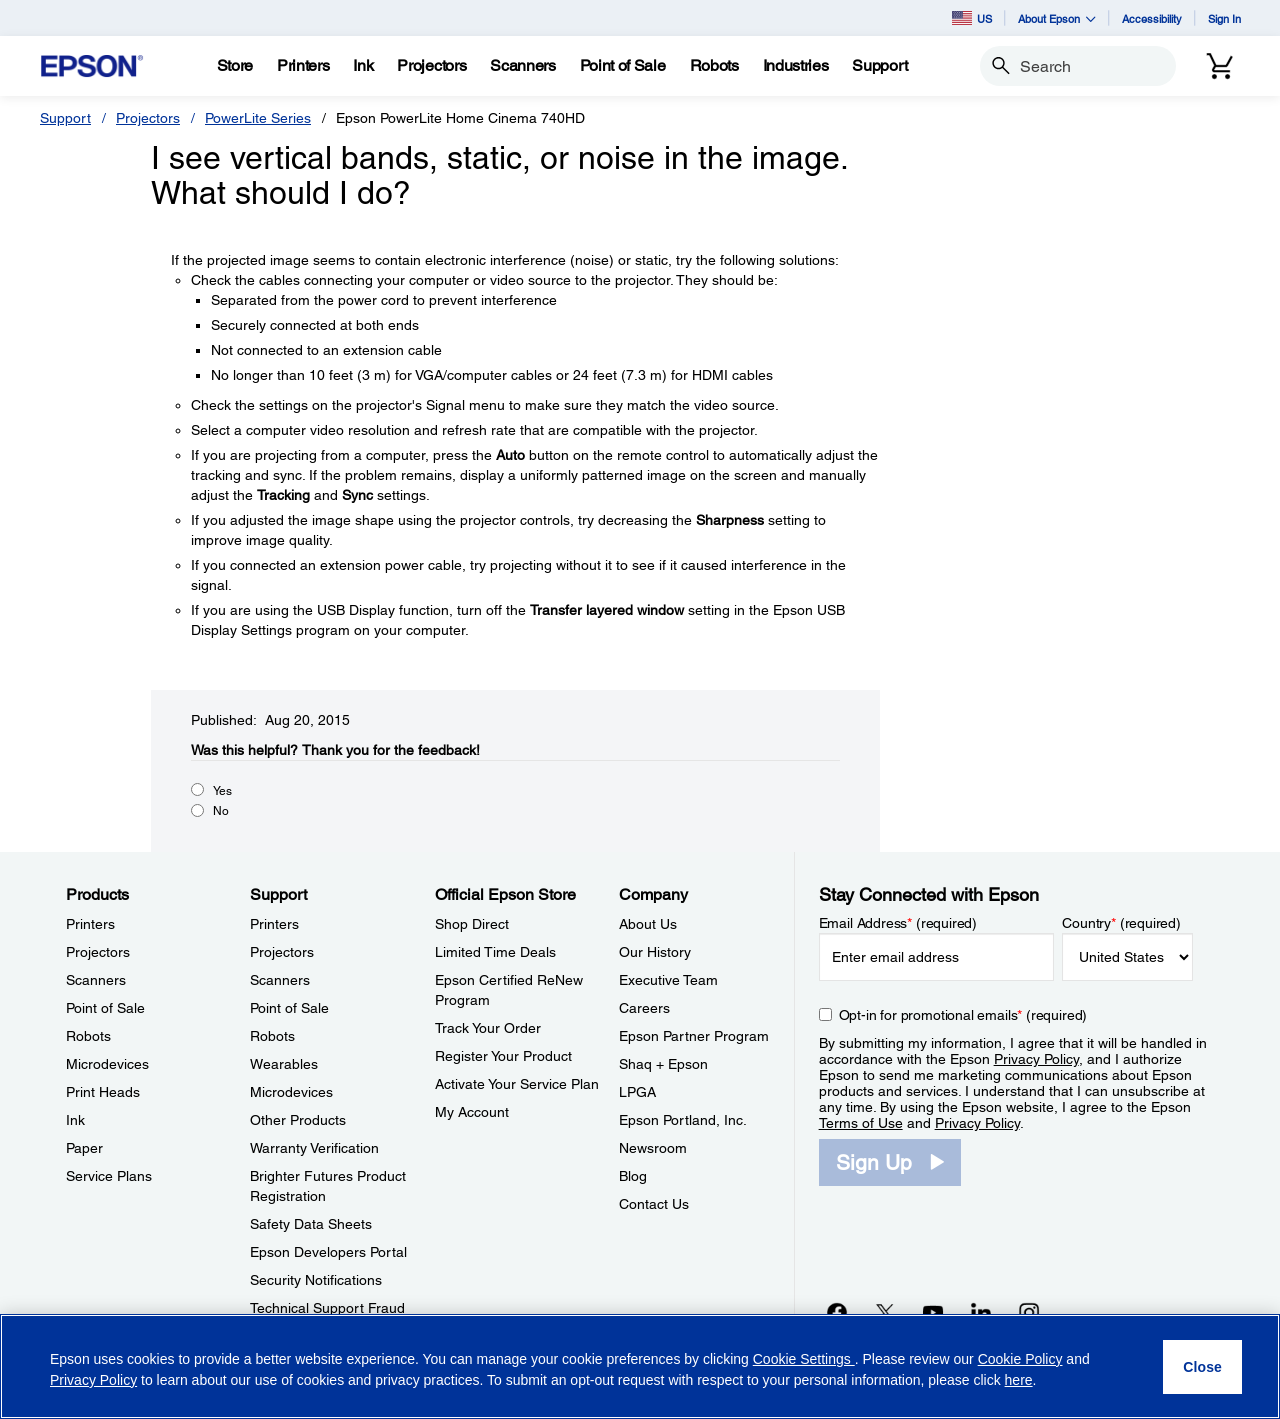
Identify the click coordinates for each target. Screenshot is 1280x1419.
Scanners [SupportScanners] (280, 980)
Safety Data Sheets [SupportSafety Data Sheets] (311, 1224)
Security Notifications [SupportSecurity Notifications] (316, 1280)
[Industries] (796, 66)
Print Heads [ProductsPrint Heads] (103, 1092)
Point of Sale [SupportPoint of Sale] (289, 1008)
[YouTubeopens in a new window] (933, 1312)
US (972, 18)
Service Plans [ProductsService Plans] (109, 1176)
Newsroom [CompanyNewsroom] (653, 1148)
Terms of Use (861, 1123)
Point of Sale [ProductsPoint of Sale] (105, 1008)
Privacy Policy (1036, 1059)
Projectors (148, 118)
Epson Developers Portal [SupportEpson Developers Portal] (328, 1252)
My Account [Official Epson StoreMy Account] (472, 1112)
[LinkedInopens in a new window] (981, 1312)
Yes (222, 791)
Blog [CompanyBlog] (633, 1176)
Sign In (1224, 18)
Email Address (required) (898, 923)
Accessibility (1152, 18)
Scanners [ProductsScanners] (96, 980)
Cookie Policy (1020, 1359)
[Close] (1202, 1367)
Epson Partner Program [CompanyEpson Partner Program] (694, 1036)
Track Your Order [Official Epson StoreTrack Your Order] (488, 1028)
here (1019, 1380)
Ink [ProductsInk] (75, 1120)
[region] (640, 1366)
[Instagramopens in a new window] (1029, 1312)
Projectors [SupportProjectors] (282, 952)
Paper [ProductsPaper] (84, 1148)
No (221, 811)
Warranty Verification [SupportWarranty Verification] (314, 1148)
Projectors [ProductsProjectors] (98, 952)
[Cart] (1220, 66)
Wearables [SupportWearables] (284, 1064)
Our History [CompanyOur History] (655, 952)
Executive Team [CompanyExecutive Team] (668, 980)
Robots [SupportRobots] (272, 1036)
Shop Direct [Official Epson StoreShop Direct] (472, 924)
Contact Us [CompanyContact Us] (654, 1204)
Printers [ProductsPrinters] (90, 924)
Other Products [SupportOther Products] (298, 1120)
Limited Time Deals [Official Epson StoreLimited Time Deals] (495, 952)
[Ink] (363, 66)
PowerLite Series (258, 118)
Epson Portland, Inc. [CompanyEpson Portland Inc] (683, 1120)
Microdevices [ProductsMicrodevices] (107, 1064)
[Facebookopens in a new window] (837, 1312)
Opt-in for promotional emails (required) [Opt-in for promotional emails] (963, 1015)
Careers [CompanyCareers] (644, 1008)
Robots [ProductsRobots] (88, 1036)
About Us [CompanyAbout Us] (648, 924)
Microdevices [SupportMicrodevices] (291, 1092)
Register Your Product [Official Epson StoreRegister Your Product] (503, 1056)
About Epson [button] (1057, 18)
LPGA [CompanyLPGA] (637, 1092)
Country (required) (1121, 923)
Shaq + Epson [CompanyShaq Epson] (663, 1064)
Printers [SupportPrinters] (274, 924)
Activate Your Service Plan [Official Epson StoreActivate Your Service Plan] (517, 1084)
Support (65, 118)
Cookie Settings (804, 1359)
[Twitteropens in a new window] (885, 1312)
